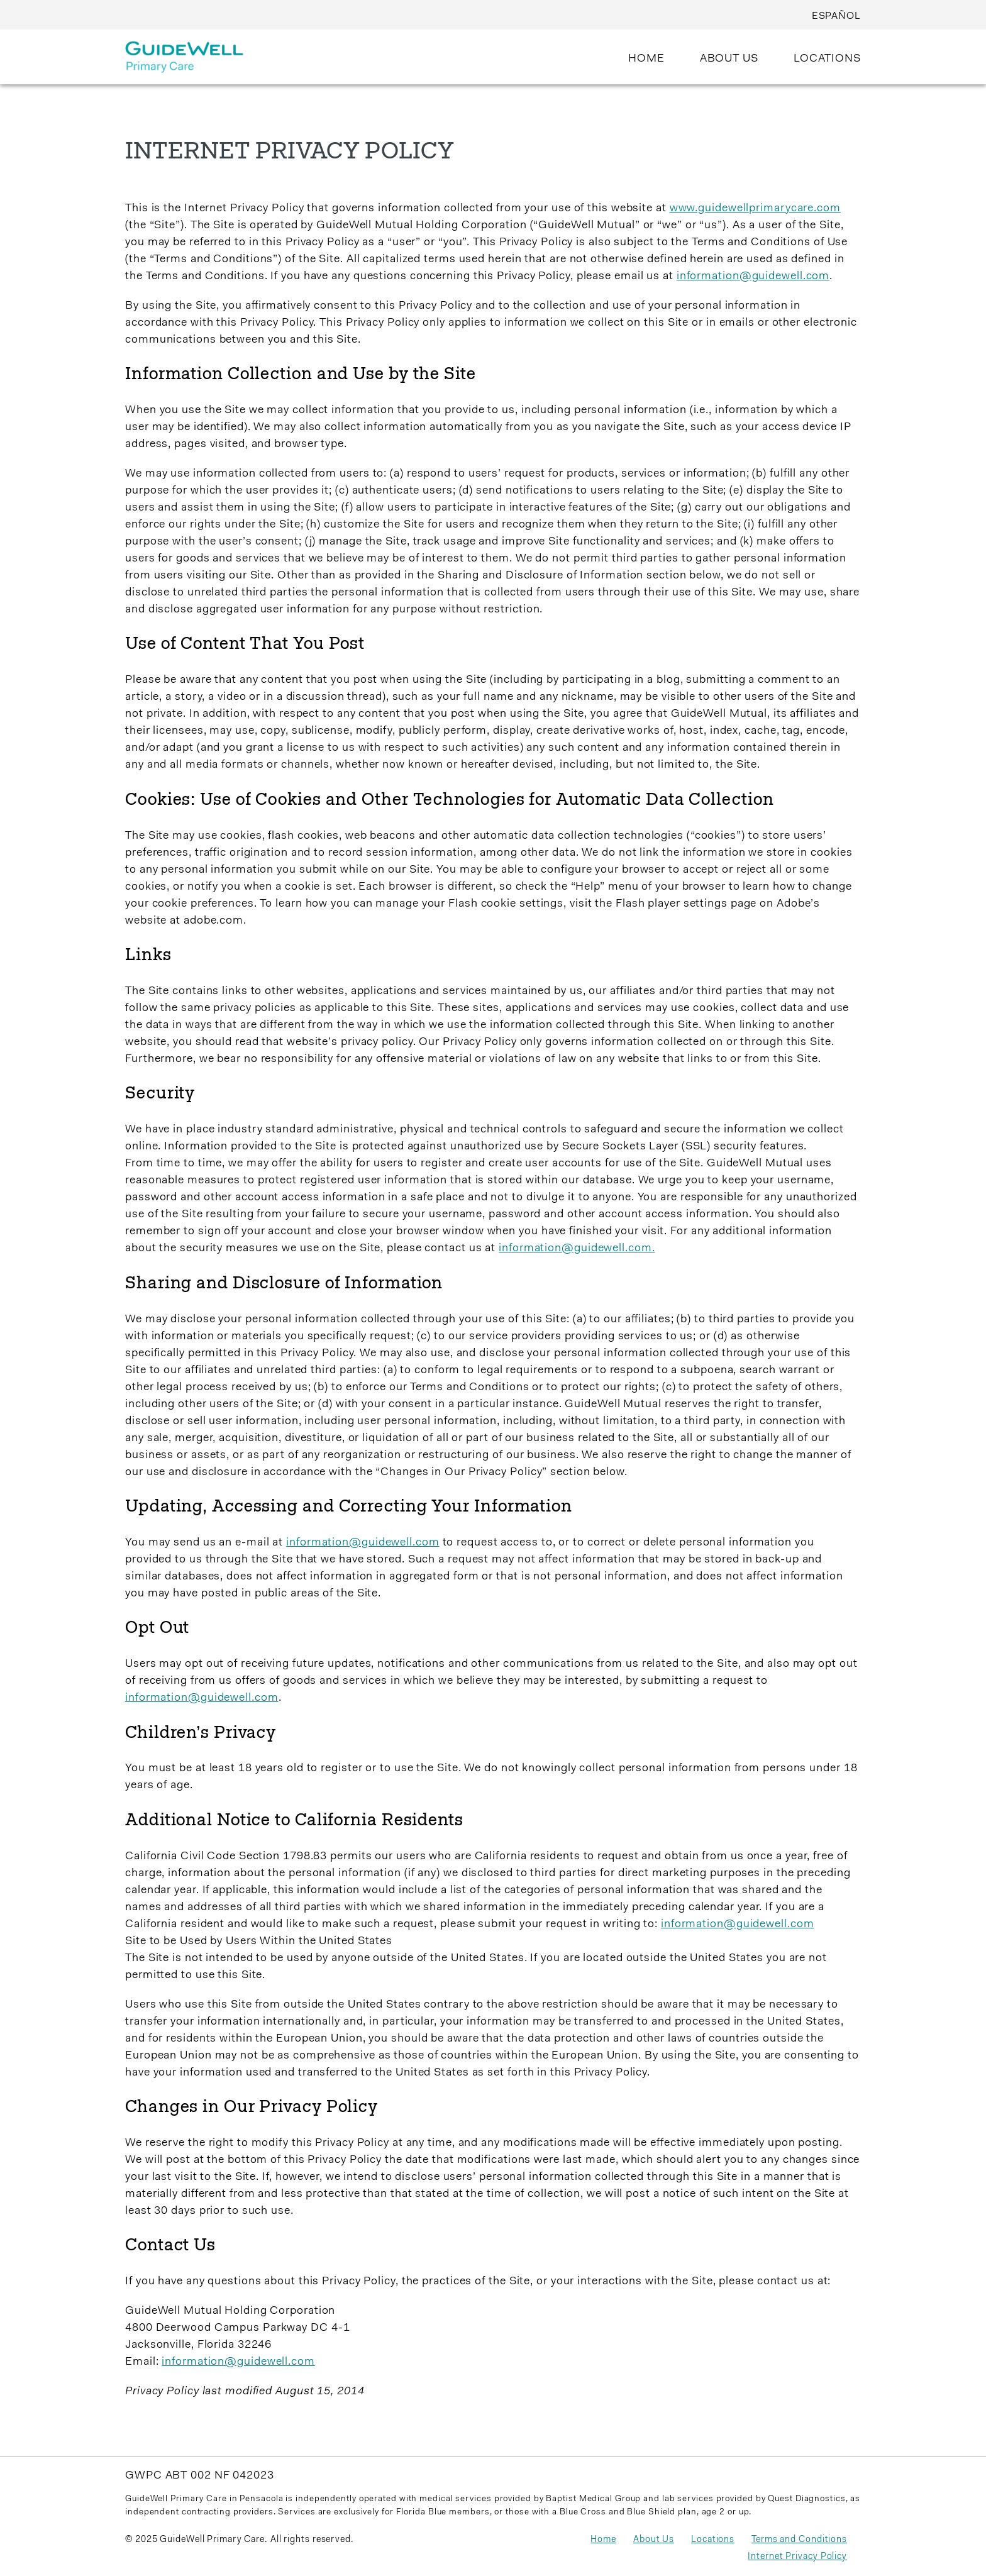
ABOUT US (729, 59)
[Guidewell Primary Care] (184, 62)
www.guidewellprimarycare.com (755, 208)
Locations (712, 2540)
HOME (646, 59)
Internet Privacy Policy (797, 2557)
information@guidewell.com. (577, 1248)
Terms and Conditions (799, 2540)
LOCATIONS (827, 59)
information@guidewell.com (753, 276)
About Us (653, 2540)
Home (603, 2540)
